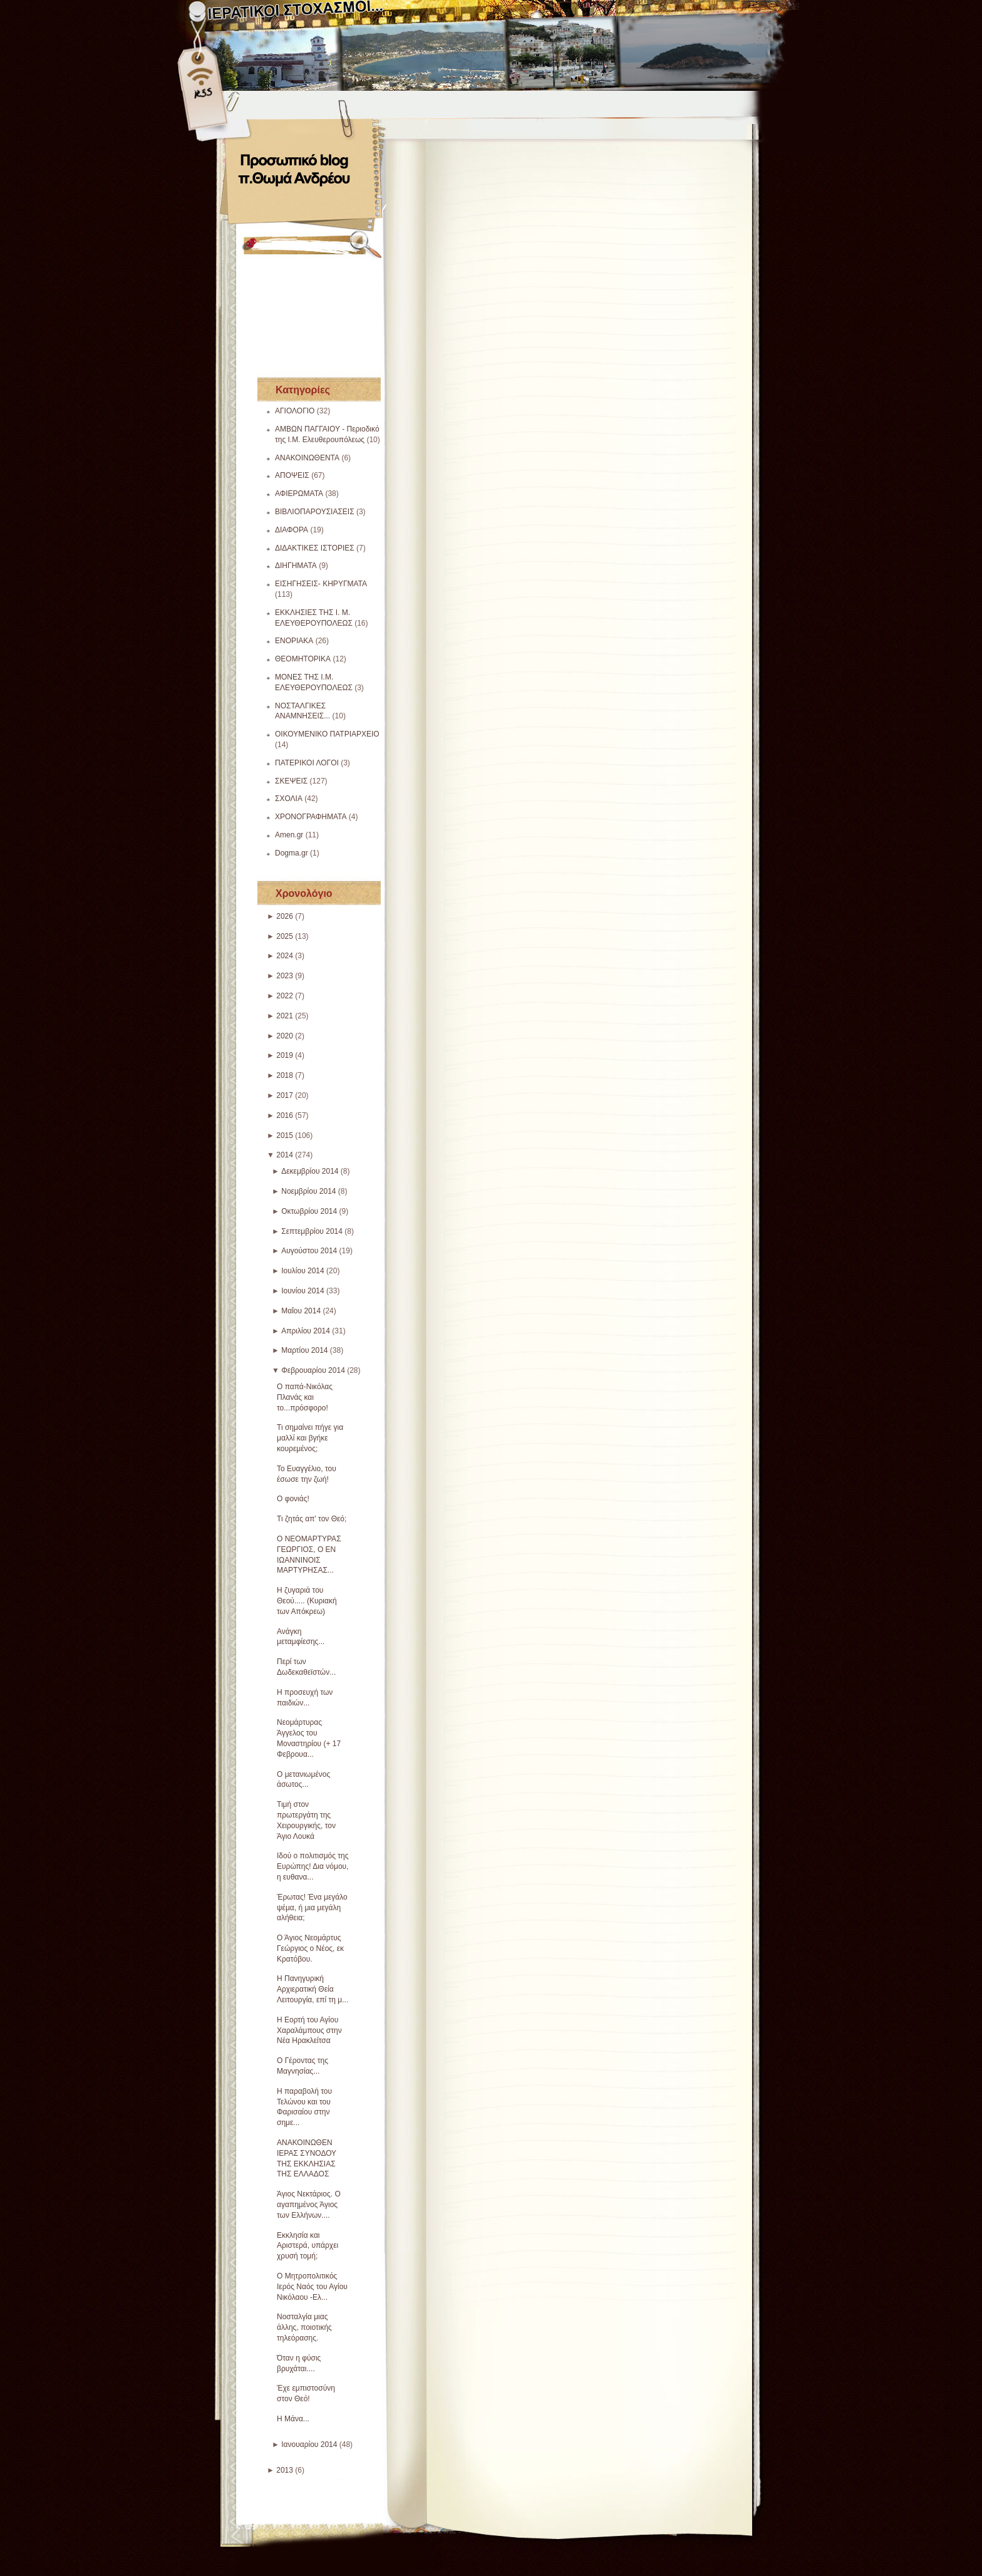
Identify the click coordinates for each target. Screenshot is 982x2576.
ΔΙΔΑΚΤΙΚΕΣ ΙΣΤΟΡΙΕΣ (314, 548)
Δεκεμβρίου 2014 (309, 1171)
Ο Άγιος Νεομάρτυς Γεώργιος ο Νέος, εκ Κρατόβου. (310, 1948)
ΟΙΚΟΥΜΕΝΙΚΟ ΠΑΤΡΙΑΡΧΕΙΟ (327, 734)
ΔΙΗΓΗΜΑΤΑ (296, 565)
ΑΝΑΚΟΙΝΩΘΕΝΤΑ (307, 457)
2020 (284, 1036)
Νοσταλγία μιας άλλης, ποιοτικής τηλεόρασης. (304, 2327)
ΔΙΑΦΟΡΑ (291, 529)
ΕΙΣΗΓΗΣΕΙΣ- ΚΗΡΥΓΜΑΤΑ (321, 583)
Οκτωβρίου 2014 (309, 1211)
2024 (284, 955)
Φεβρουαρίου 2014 (313, 1370)
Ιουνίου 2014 (302, 1290)
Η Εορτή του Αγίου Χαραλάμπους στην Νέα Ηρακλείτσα (309, 2030)
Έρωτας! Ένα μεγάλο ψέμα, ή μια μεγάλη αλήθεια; (312, 1908)
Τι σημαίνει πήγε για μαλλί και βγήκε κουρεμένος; (310, 1438)
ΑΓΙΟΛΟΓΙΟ (294, 410)
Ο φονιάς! (293, 1498)
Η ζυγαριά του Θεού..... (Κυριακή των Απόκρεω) (307, 1601)
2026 (284, 916)
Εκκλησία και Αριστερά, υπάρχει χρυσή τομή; (307, 2246)
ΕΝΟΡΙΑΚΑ (294, 640)
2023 (284, 975)
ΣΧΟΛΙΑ (288, 798)
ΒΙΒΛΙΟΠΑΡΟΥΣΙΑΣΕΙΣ (314, 511)
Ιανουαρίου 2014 (309, 2444)
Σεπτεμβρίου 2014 (312, 1231)
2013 (284, 2470)
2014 (284, 1155)
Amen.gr (289, 834)
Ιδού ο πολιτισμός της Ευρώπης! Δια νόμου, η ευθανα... (313, 1866)
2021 (284, 1015)
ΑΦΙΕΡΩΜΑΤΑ (299, 493)
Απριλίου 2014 (305, 1331)
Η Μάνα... (293, 2418)
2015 (284, 1135)
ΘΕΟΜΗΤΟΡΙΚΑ (303, 658)
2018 (284, 1075)
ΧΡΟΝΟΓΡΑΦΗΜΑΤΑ (311, 816)
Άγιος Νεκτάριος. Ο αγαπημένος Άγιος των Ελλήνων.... (309, 2205)
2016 (284, 1115)
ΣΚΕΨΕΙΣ (291, 781)
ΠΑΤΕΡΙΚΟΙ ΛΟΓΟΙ (307, 762)
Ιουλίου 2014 (302, 1270)
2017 (284, 1095)
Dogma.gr (291, 853)
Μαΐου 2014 (301, 1310)
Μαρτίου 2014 (304, 1350)
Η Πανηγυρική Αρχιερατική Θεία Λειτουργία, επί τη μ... (312, 1989)
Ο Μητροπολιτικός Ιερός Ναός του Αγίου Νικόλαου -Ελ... (312, 2287)
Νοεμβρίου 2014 (308, 1191)
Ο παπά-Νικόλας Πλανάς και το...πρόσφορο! (305, 1397)
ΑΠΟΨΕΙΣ (292, 475)
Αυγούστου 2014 (309, 1250)
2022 (284, 995)
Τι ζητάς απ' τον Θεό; (311, 1518)
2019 (284, 1055)
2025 (284, 936)
